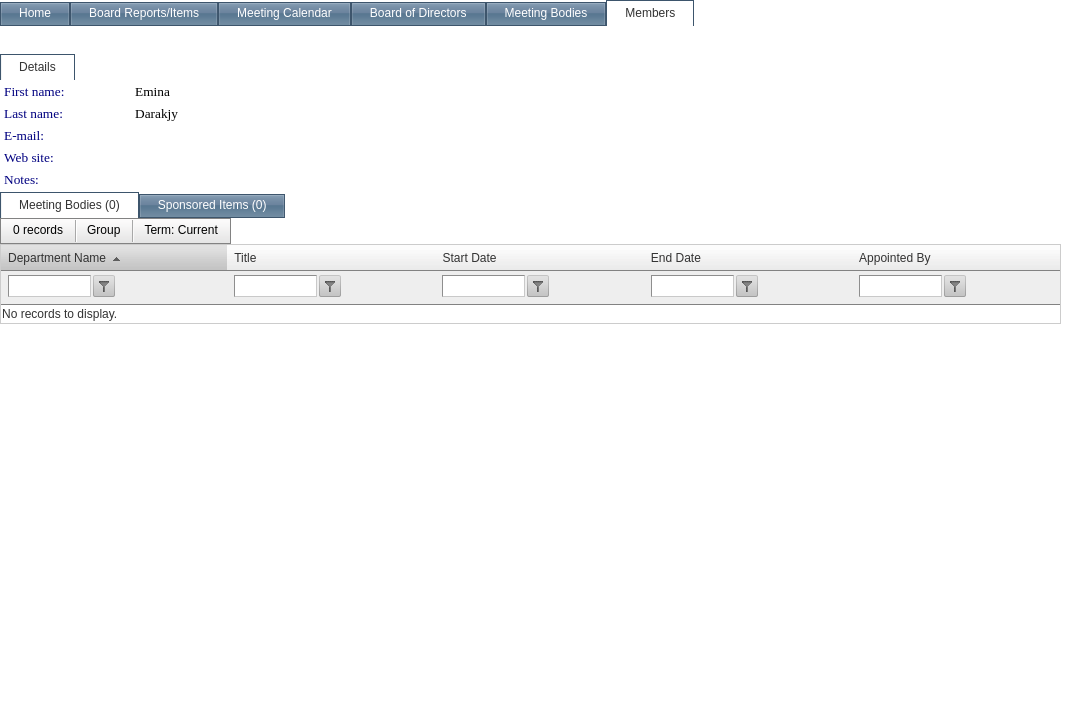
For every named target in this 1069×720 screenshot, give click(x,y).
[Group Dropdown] (103, 231)
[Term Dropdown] (180, 231)
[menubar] (115, 231)
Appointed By (894, 258)
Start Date (469, 258)
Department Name (57, 258)
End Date (676, 258)
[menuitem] (38, 231)
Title (245, 258)
